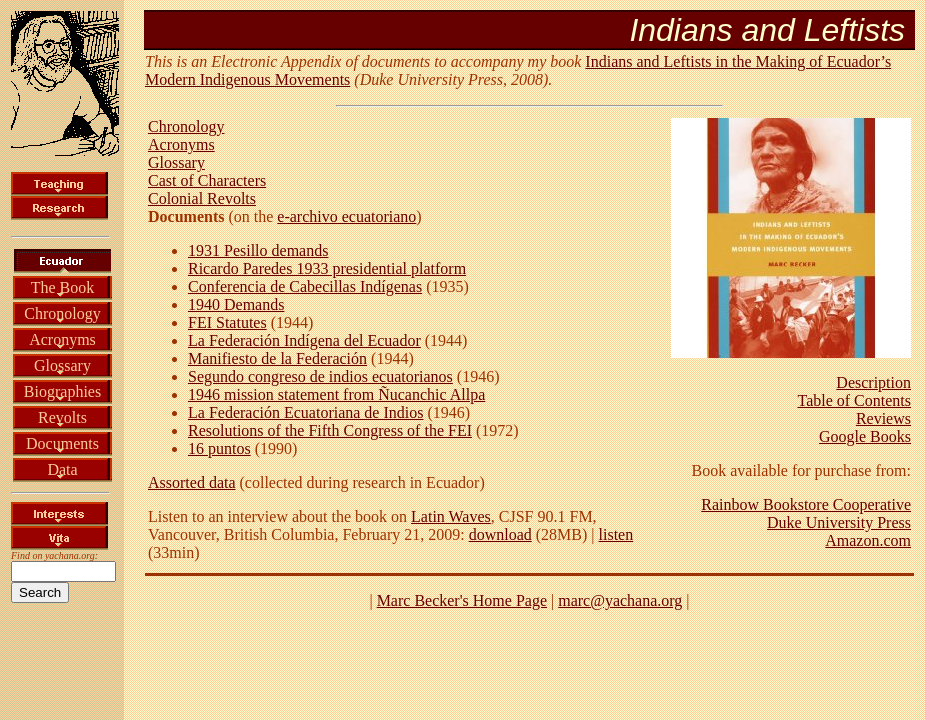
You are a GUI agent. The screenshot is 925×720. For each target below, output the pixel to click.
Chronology (62, 313)
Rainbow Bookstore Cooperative (806, 504)
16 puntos (219, 448)
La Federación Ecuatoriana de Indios (305, 412)
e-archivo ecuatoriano (346, 216)
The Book (63, 287)
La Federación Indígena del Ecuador (304, 340)
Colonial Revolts (202, 198)
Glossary (62, 365)
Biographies (62, 391)
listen (616, 534)
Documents (62, 443)
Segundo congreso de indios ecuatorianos (320, 376)
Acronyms (62, 339)
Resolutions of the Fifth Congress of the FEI (330, 430)
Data (62, 469)
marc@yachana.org (620, 600)
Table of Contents (854, 400)
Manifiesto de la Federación (277, 358)
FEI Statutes (227, 322)
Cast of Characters (207, 180)
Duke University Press (839, 522)
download (500, 534)
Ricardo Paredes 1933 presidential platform (327, 268)
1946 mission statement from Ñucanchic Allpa (336, 394)
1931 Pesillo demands (258, 250)
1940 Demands (236, 304)
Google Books (865, 436)
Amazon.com (868, 540)
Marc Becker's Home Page (462, 600)
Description (873, 382)
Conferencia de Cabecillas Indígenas (305, 286)
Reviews (883, 418)
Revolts (62, 417)
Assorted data (192, 482)
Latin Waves (451, 516)
